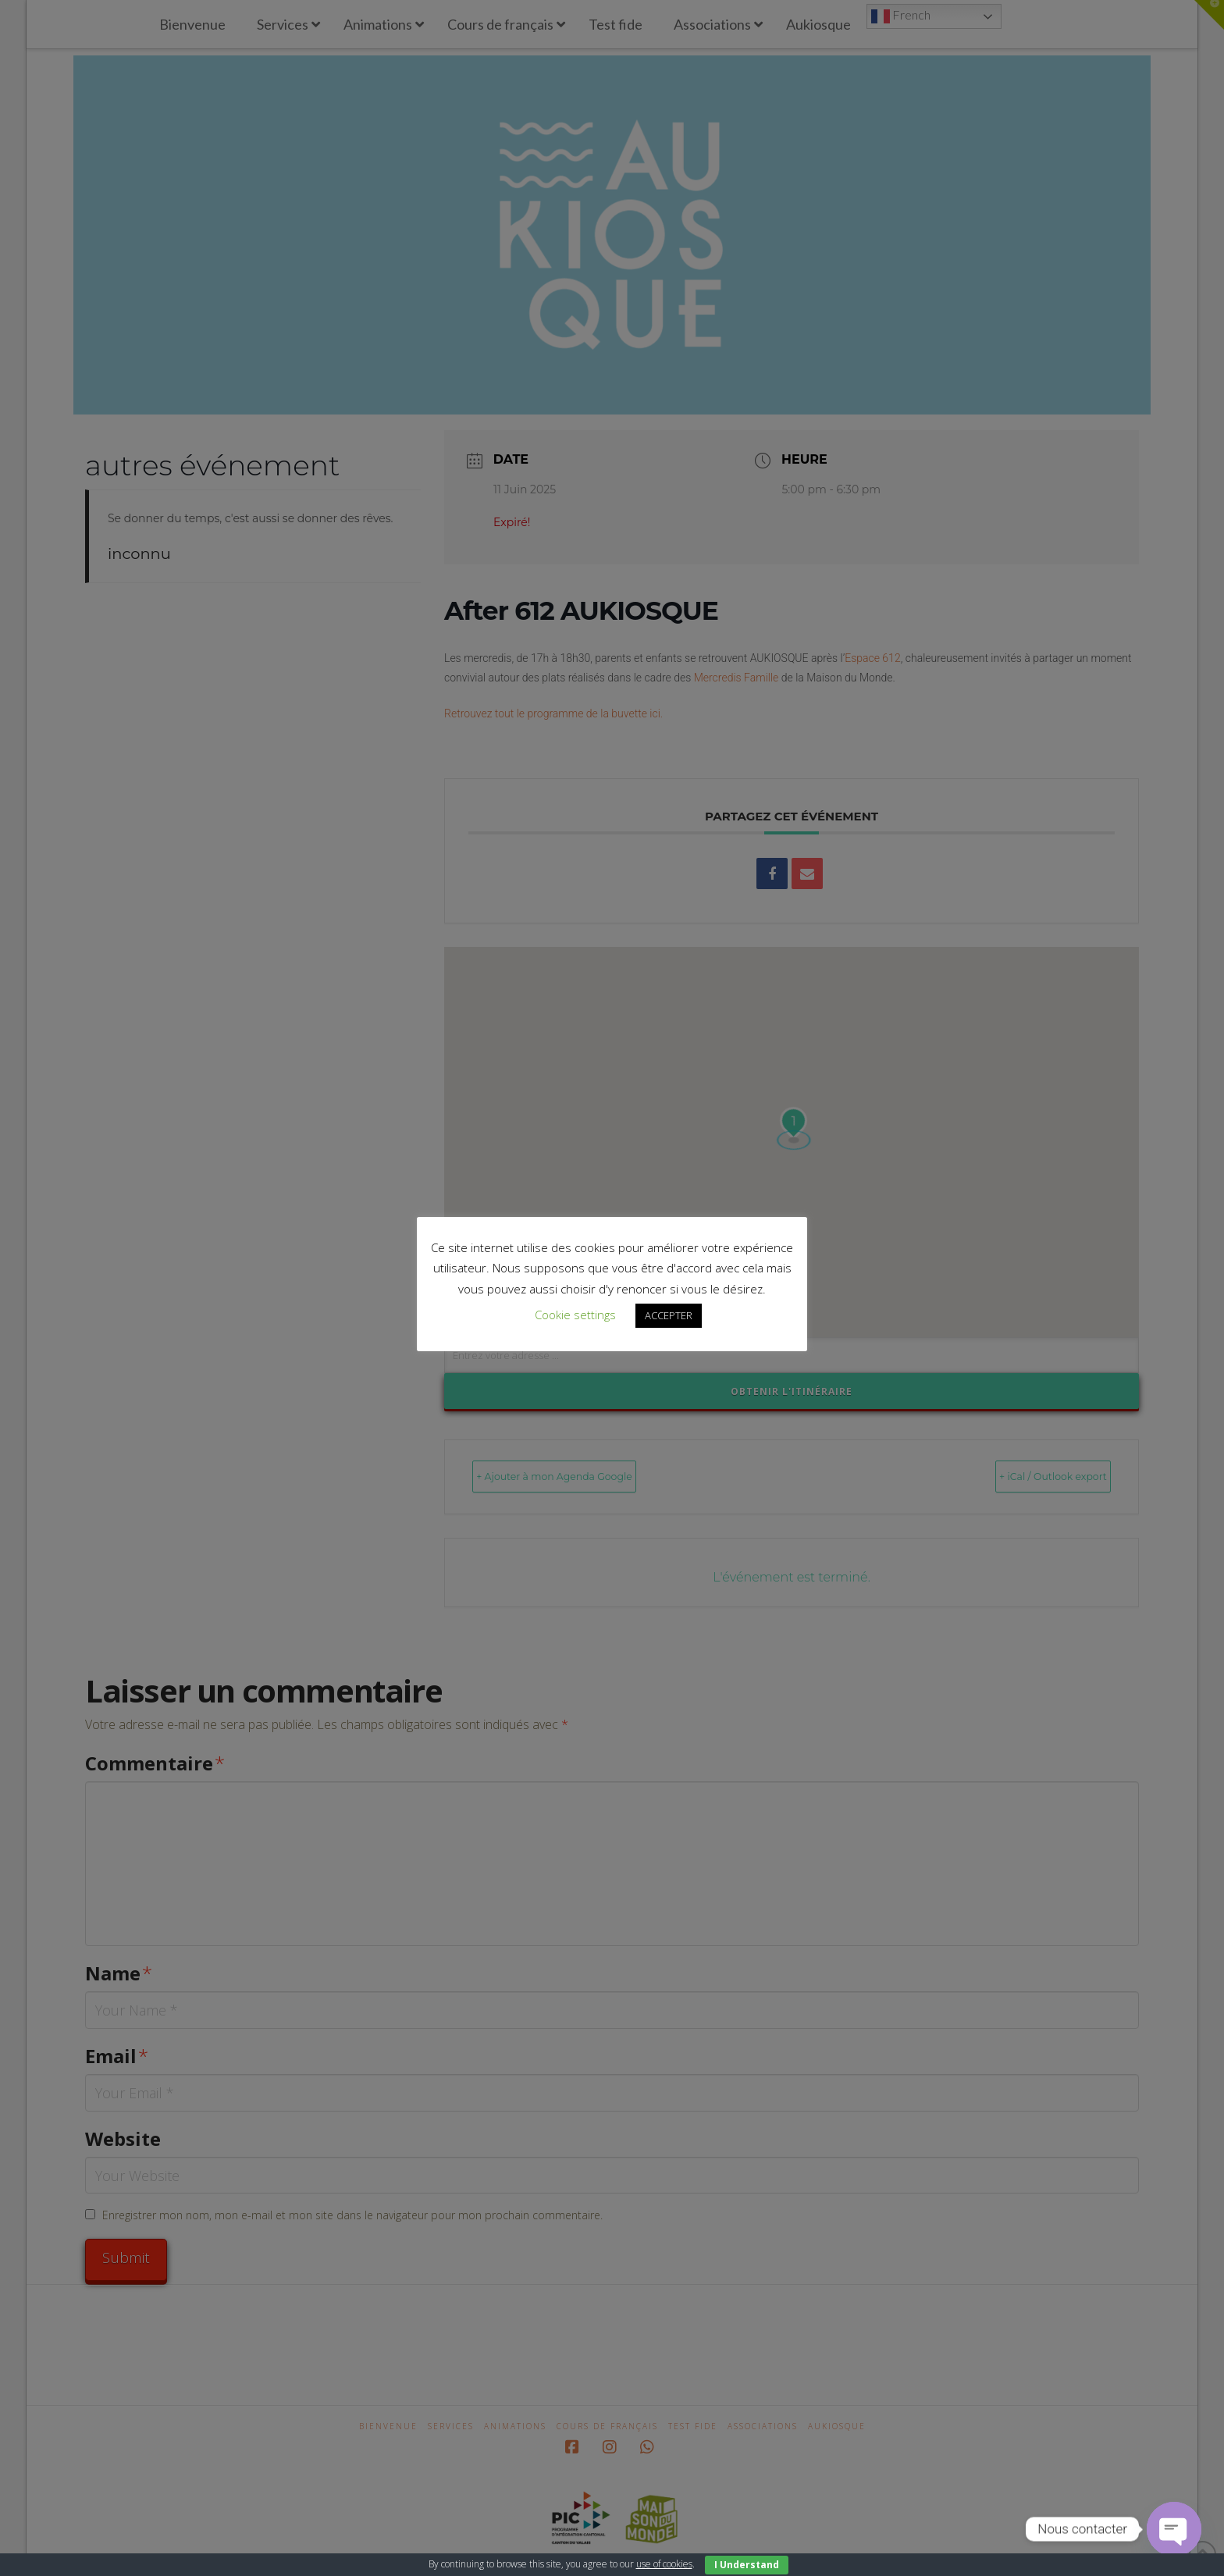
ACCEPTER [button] (668, 1315)
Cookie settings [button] (575, 1314)
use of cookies (664, 2564)
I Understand (746, 2564)
